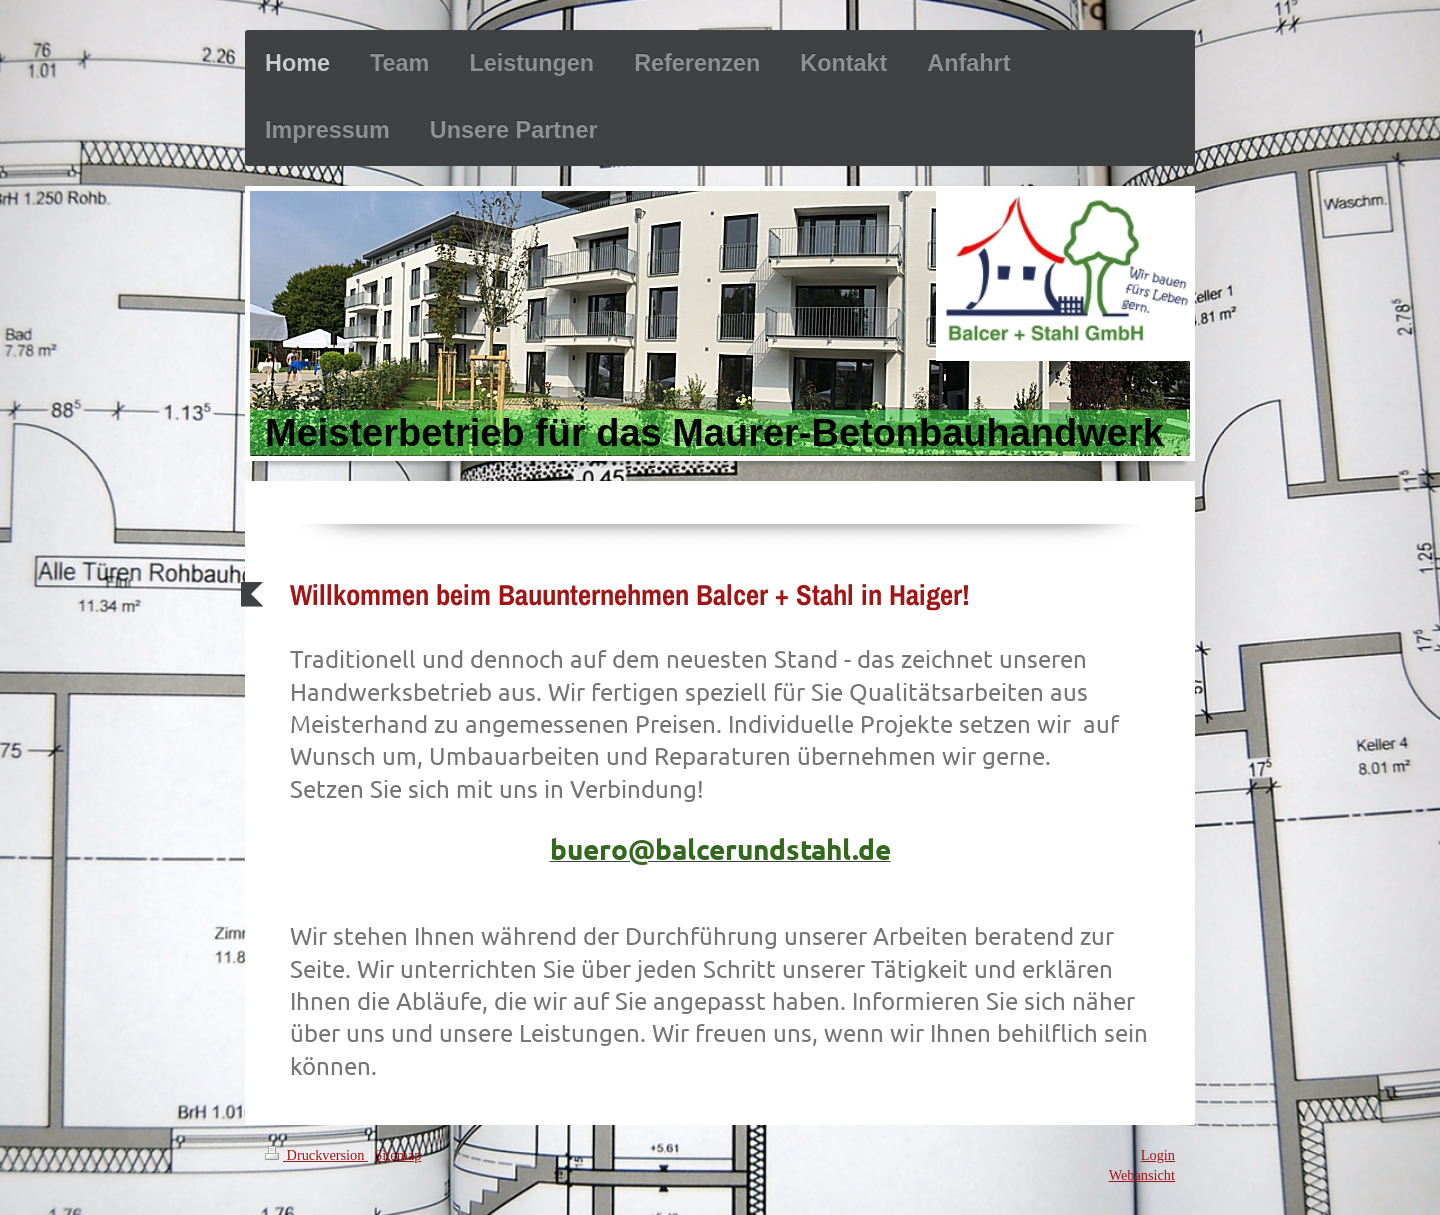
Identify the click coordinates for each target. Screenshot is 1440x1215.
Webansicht (1142, 1175)
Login (1158, 1155)
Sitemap (397, 1155)
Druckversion (316, 1155)
